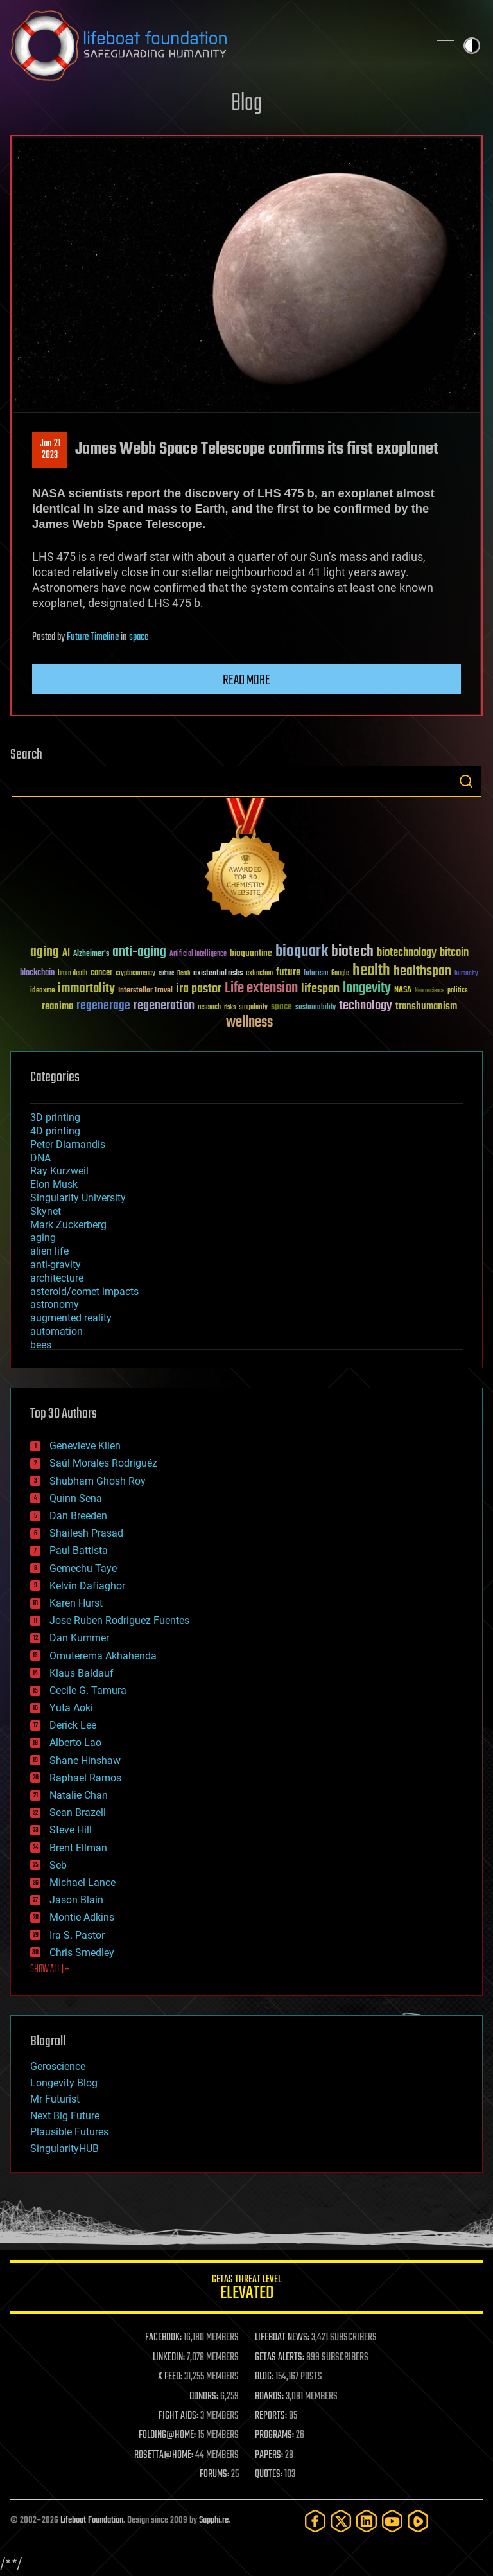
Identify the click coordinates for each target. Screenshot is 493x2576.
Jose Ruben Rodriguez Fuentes (119, 1620)
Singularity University (78, 1198)
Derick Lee (72, 1725)
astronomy (54, 1304)
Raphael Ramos (85, 1778)
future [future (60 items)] (288, 972)
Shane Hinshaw (85, 1760)
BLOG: (264, 2377)
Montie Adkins (81, 1917)
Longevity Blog (64, 2083)
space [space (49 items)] (281, 1006)
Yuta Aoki (71, 1708)
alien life (49, 1251)
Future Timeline (93, 637)
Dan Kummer (79, 1638)
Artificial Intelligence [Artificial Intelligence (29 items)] (198, 954)
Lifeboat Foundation (91, 2520)
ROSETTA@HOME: (163, 2455)
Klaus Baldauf (81, 1673)
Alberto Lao (75, 1742)
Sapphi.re (214, 2520)
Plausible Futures (69, 2132)
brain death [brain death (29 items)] (72, 973)
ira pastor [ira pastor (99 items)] (198, 989)
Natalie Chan (78, 1795)
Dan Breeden (78, 1516)
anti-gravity (55, 1264)
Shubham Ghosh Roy (97, 1481)
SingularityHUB (64, 2148)
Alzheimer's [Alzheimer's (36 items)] (91, 954)
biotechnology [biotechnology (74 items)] (407, 953)
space (138, 637)
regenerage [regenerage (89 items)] (103, 1006)
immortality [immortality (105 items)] (86, 988)
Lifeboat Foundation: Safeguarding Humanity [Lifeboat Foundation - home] (214, 45)
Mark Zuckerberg (68, 1225)
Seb (58, 1865)
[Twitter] (341, 2521)
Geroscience (57, 2066)
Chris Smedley (81, 1952)
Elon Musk (54, 1184)
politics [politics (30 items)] (457, 991)
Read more (246, 680)
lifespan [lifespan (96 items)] (320, 989)
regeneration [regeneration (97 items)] (164, 1005)
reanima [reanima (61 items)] (57, 1006)
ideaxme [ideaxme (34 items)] (42, 991)
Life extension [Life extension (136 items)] (261, 988)
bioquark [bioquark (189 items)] (301, 951)
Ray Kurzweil (59, 1171)
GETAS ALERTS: (279, 2357)
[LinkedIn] (366, 2521)
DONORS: (203, 2396)
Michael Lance (82, 1882)
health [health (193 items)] (371, 971)
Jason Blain (76, 1900)
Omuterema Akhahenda (103, 1656)
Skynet (45, 1211)
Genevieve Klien (85, 1446)
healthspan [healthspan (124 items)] (422, 972)
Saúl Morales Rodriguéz (103, 1463)
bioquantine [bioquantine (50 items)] (251, 953)
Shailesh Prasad (86, 1533)
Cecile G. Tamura (87, 1690)
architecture (56, 1278)
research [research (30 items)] (209, 1007)
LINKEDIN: (169, 2357)
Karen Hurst (76, 1603)
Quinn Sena (75, 1498)
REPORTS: (271, 2416)
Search (466, 781)
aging (43, 1237)
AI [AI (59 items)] (66, 954)
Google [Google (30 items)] (340, 973)
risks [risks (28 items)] (230, 1007)
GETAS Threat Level (246, 2289)
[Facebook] (315, 2521)
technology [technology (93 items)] (365, 1006)
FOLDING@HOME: (167, 2435)
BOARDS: (269, 2396)
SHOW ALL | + (49, 1969)
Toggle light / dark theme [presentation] (471, 45)
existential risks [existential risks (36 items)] (218, 973)
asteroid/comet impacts (84, 1291)
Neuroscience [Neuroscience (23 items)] (429, 991)
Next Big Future (64, 2116)
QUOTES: (268, 2474)
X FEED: (170, 2377)
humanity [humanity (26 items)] (466, 974)
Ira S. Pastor (77, 1935)
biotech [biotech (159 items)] (352, 951)
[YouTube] (392, 2521)
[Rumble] (418, 2521)
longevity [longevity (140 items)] (367, 988)
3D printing (55, 1117)
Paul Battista (78, 1550)
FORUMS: (214, 2474)
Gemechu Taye (83, 1568)
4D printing (55, 1131)
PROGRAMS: (274, 2435)
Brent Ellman (78, 1848)
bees (40, 1345)
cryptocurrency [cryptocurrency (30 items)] (135, 973)
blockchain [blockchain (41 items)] (37, 973)
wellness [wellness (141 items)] (249, 1022)
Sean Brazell (77, 1812)
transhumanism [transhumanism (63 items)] (426, 1006)
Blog (246, 103)
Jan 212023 (50, 449)
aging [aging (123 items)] (44, 952)
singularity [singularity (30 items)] (253, 1007)
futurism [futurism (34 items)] (316, 973)
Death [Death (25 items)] (183, 973)
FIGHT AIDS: (178, 2416)
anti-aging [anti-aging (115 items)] (139, 952)
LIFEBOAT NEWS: (282, 2337)
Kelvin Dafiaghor (87, 1586)
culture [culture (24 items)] (166, 973)
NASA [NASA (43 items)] (402, 990)
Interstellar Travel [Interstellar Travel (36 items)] (145, 991)
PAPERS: (269, 2455)
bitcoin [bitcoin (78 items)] (454, 953)
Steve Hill (70, 1830)
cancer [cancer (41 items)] (101, 973)
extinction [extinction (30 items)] (259, 973)
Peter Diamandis (67, 1144)
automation (56, 1331)
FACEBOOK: (163, 2337)
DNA (40, 1158)
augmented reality (71, 1318)
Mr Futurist (55, 2099)
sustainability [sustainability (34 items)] (315, 1007)
